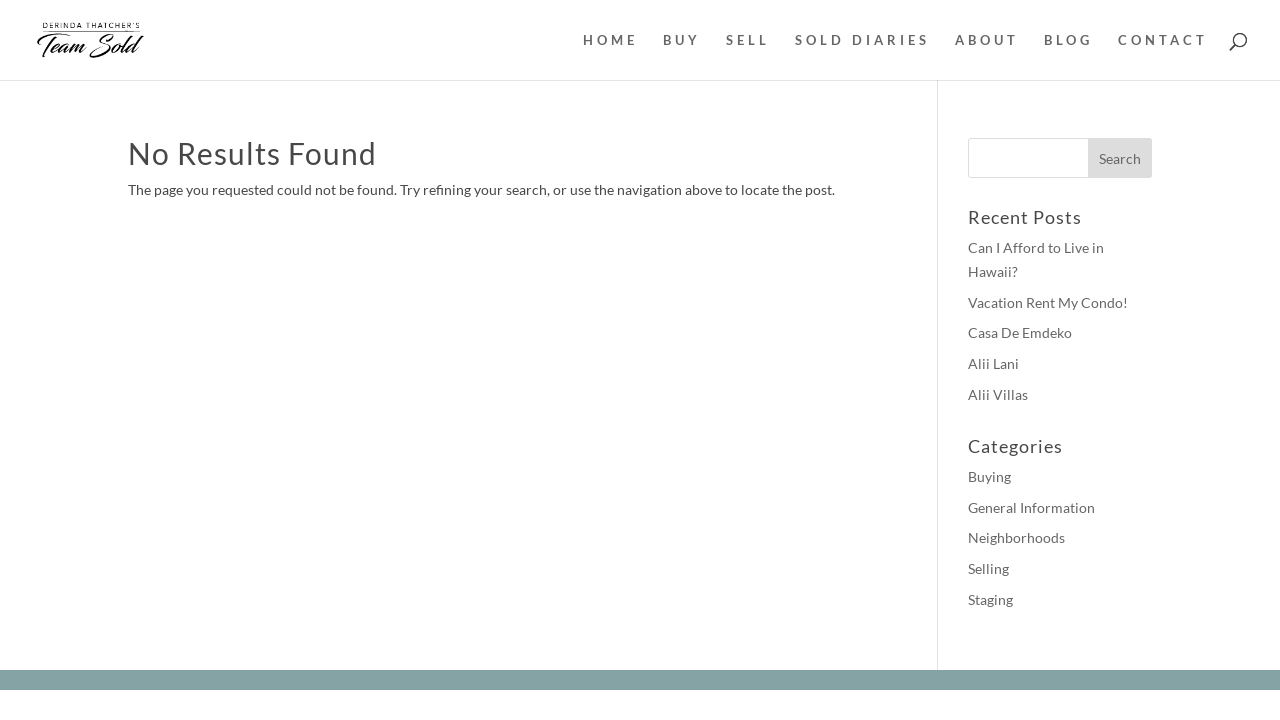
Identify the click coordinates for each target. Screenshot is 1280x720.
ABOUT (987, 40)
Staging (990, 599)
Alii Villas (998, 394)
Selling (988, 568)
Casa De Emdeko (1020, 332)
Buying (989, 476)
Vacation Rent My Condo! (1048, 302)
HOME (610, 40)
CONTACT (1163, 40)
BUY (682, 40)
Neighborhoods (1016, 537)
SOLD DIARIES (862, 40)
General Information (1031, 507)
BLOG (1068, 40)
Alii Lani (993, 363)
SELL (748, 40)
